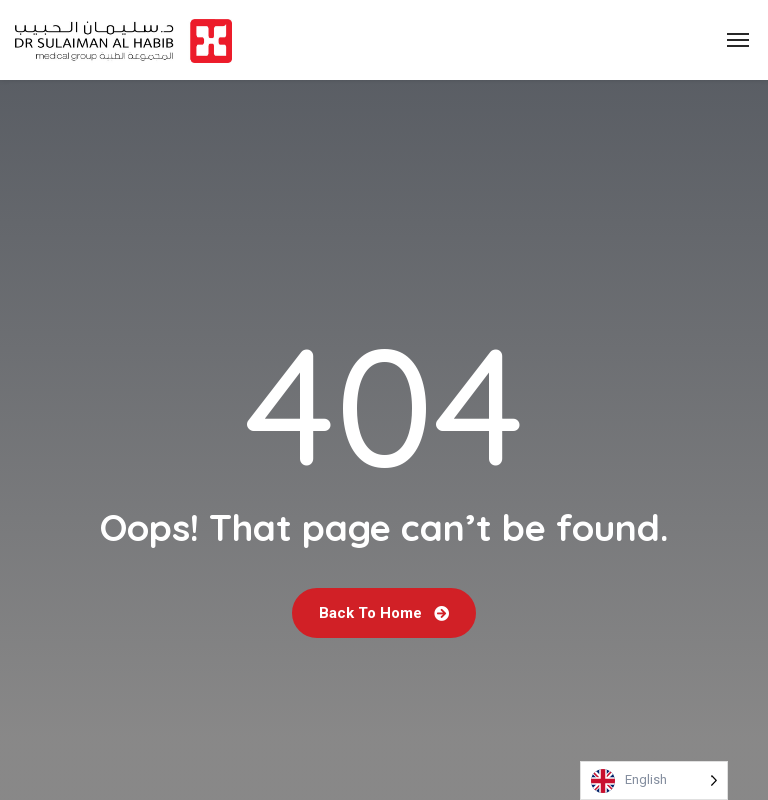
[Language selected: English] (654, 780)
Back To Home (384, 613)
